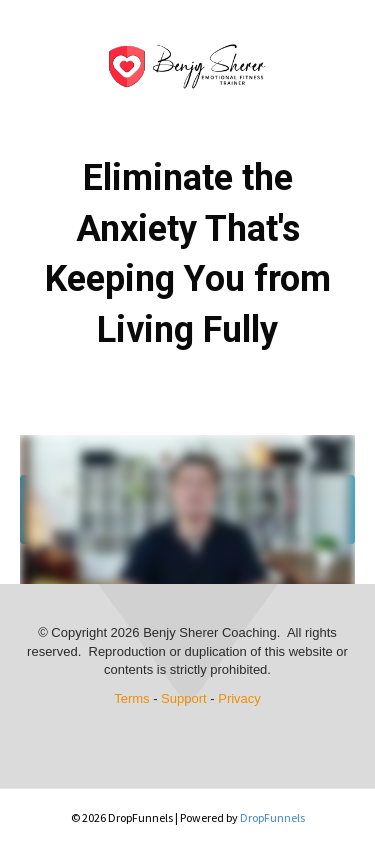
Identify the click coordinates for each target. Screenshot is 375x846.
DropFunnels (272, 817)
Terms (131, 698)
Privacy (239, 698)
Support (184, 698)
